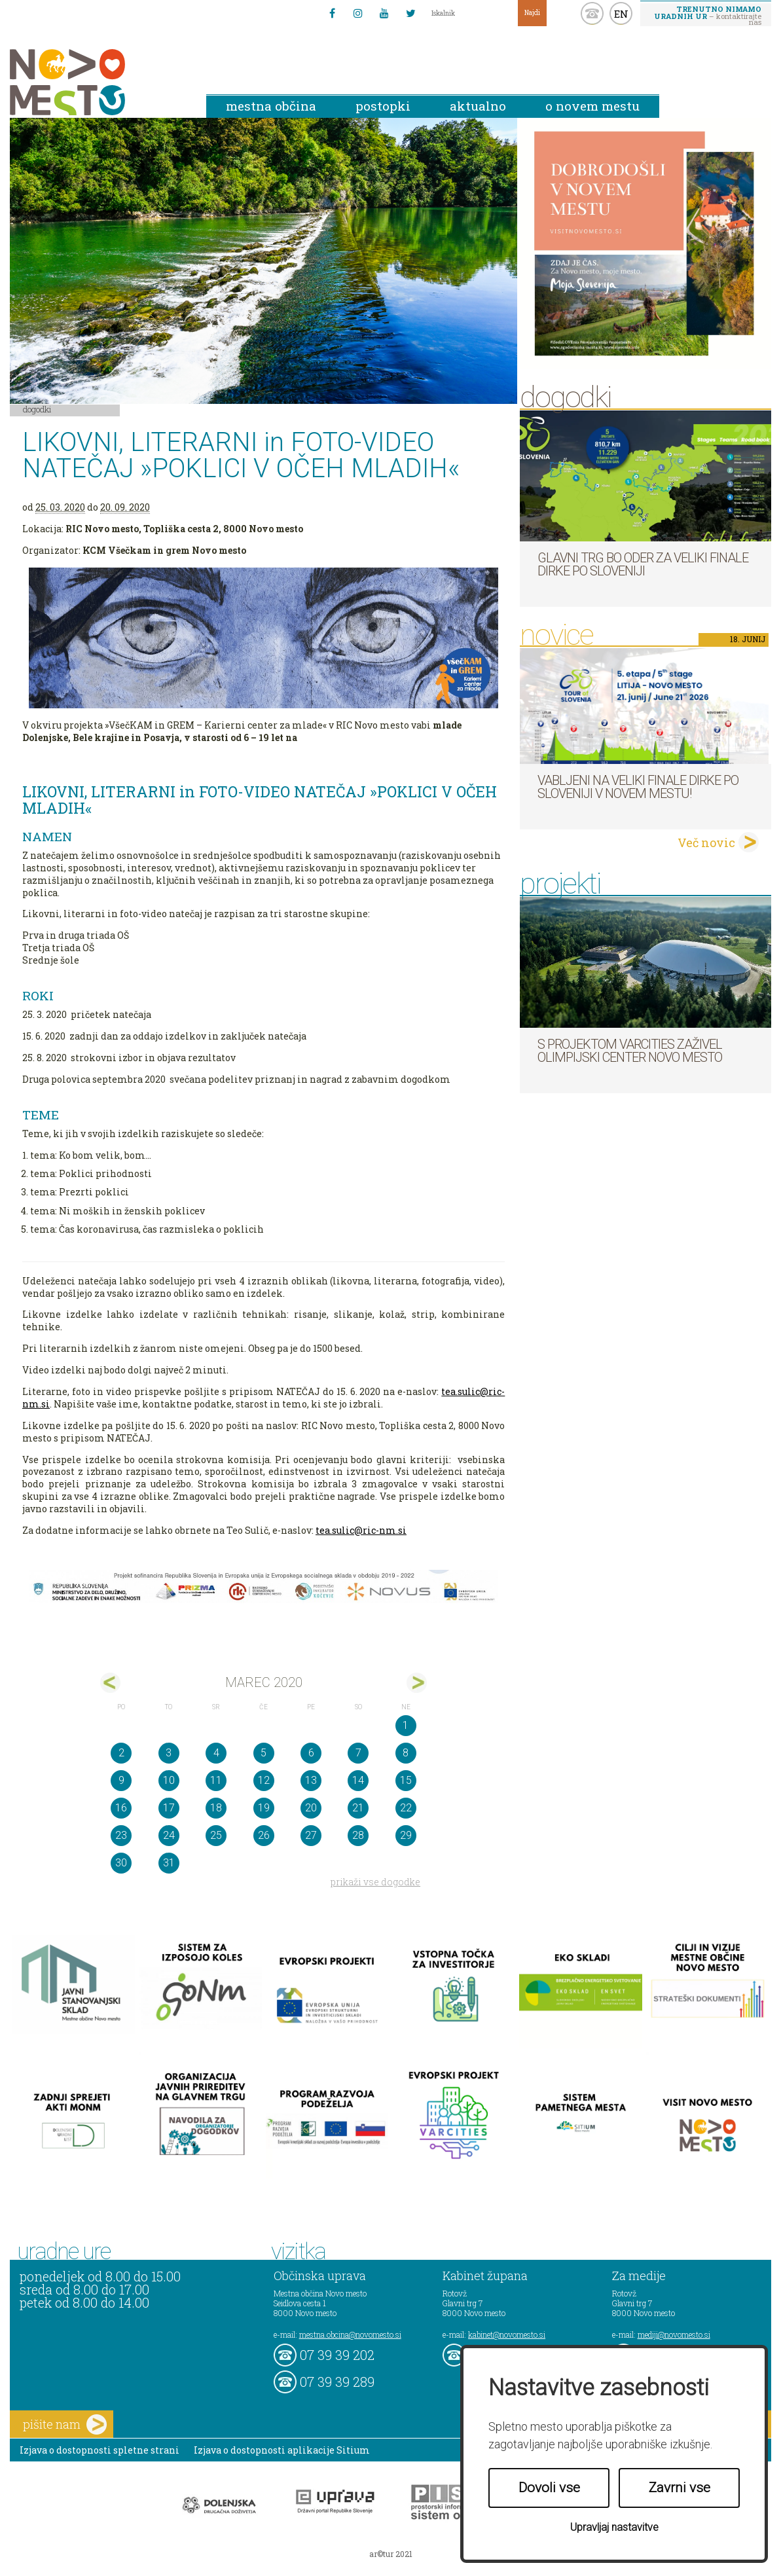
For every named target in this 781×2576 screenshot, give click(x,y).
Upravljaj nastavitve (614, 2527)
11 (216, 1780)
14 (358, 1780)
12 (264, 1780)
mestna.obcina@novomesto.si (350, 2334)
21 (358, 1808)
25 (216, 1835)
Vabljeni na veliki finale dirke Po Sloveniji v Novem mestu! (637, 786)
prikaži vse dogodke (375, 1882)
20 (311, 1808)
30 (121, 1863)
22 (406, 1808)
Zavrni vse (679, 2487)
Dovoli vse (549, 2487)
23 (121, 1835)
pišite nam (65, 2424)
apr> (417, 1683)
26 (264, 1835)
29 (406, 1835)
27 (311, 1835)
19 (264, 1808)
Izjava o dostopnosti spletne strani (99, 2450)
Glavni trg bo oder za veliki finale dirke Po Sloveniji (642, 564)
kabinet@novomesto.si (506, 2334)
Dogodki (37, 409)
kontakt (592, 13)
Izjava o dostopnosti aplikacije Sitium (282, 2450)
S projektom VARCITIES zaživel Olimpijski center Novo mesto (629, 1050)
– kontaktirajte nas (707, 15)
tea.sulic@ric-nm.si (361, 1530)
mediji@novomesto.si (674, 2334)
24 (169, 1835)
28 (358, 1835)
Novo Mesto (98, 82)
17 (169, 1808)
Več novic (706, 842)
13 (311, 1780)
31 (169, 1863)
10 (169, 1780)
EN (621, 13)
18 (216, 1808)
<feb (110, 1683)
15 (406, 1780)
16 (121, 1808)
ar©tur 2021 (390, 2554)
